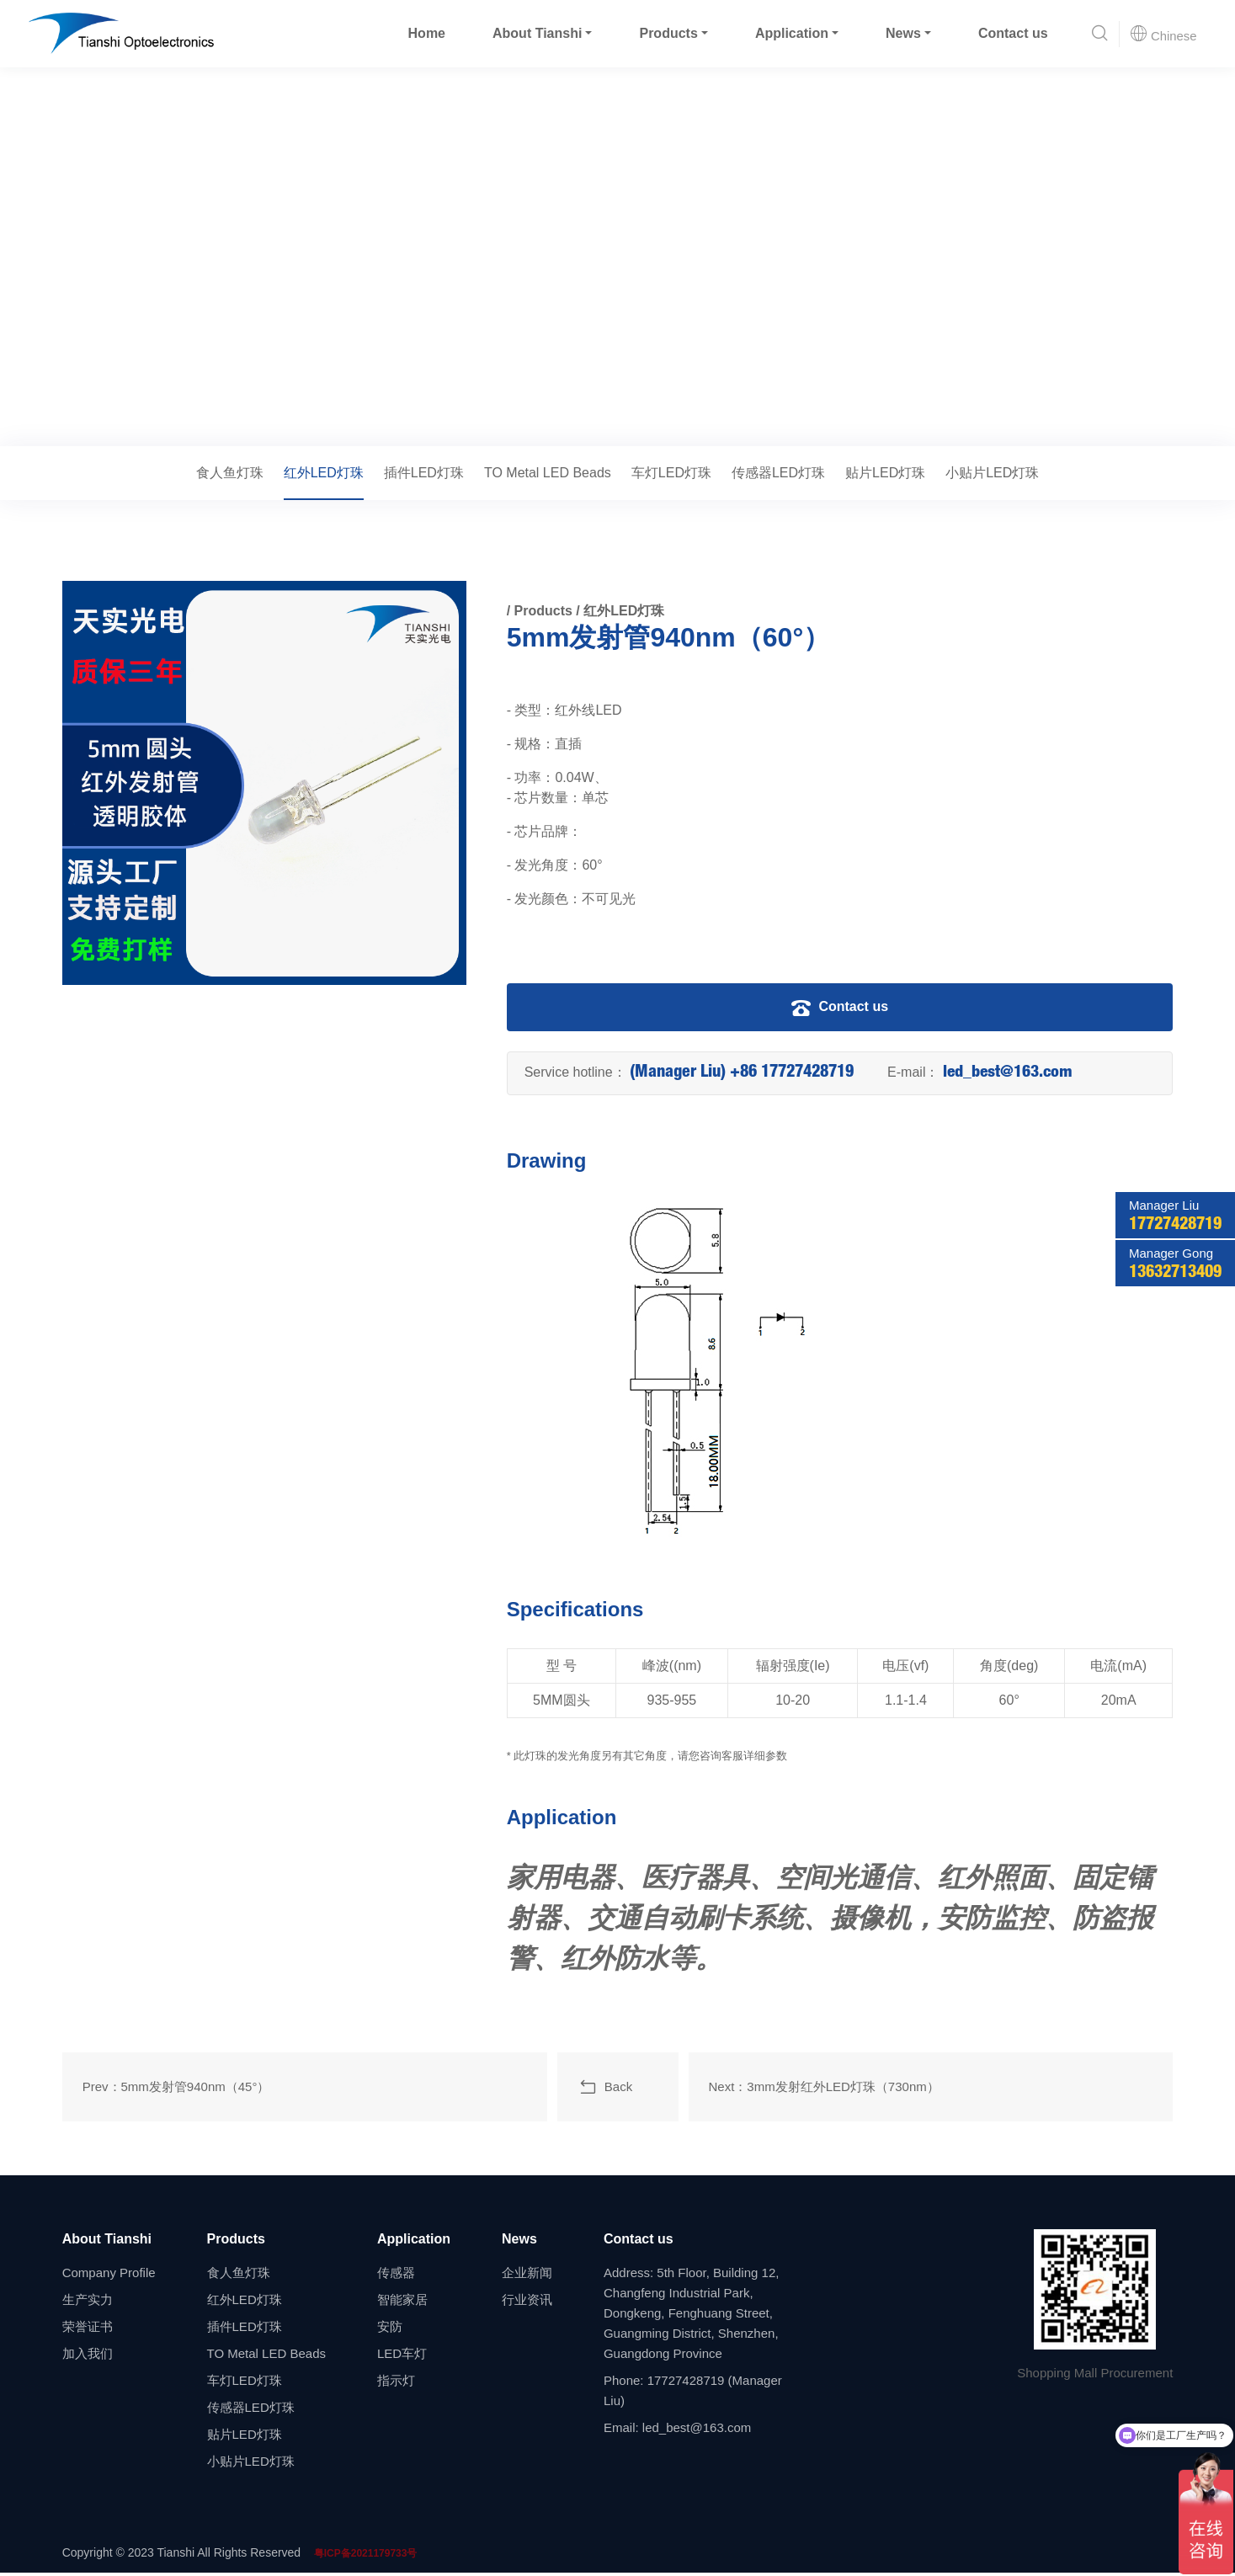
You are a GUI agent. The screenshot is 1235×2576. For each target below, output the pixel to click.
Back (605, 2089)
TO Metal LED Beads (547, 473)
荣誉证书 (87, 2330)
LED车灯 (402, 2357)
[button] (1099, 34)
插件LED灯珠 (424, 473)
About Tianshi (536, 33)
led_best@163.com (1009, 1073)
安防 (389, 2330)
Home (425, 33)
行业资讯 (527, 2303)
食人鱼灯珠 (230, 473)
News (903, 33)
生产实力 (87, 2303)
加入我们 (87, 2357)
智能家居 (402, 2303)
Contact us (1012, 33)
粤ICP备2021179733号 (366, 2557)
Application (791, 33)
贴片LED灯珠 (885, 473)
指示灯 (396, 2383)
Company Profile (109, 2276)
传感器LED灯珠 (778, 473)
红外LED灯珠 (223, 422)
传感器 (396, 2276)
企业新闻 (527, 2276)
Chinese (1162, 33)
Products (668, 33)
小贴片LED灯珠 (992, 473)
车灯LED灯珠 (671, 473)
